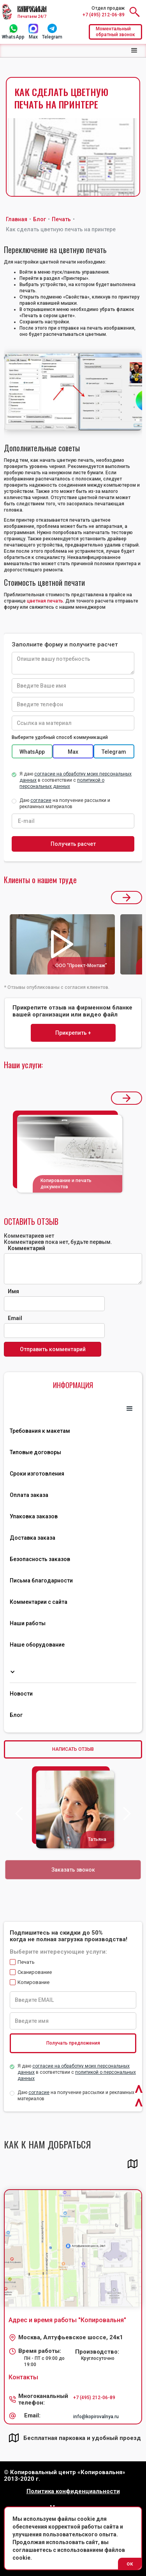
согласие (38, 2092)
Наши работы (28, 1623)
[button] (134, 50)
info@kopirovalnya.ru (96, 2416)
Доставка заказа (32, 1538)
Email (15, 1318)
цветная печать (45, 601)
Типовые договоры (35, 1452)
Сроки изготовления (37, 1474)
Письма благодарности (41, 1580)
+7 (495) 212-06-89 (104, 14)
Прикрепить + (73, 1033)
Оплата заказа (29, 1495)
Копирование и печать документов (65, 1183)
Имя (13, 1291)
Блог (16, 1715)
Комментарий (26, 1248)
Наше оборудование (37, 1645)
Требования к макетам (40, 1431)
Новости (21, 1694)
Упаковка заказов (34, 1516)
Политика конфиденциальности (73, 2491)
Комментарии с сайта (38, 1602)
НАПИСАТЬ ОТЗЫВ (73, 1749)
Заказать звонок (73, 1870)
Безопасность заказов (40, 1559)
